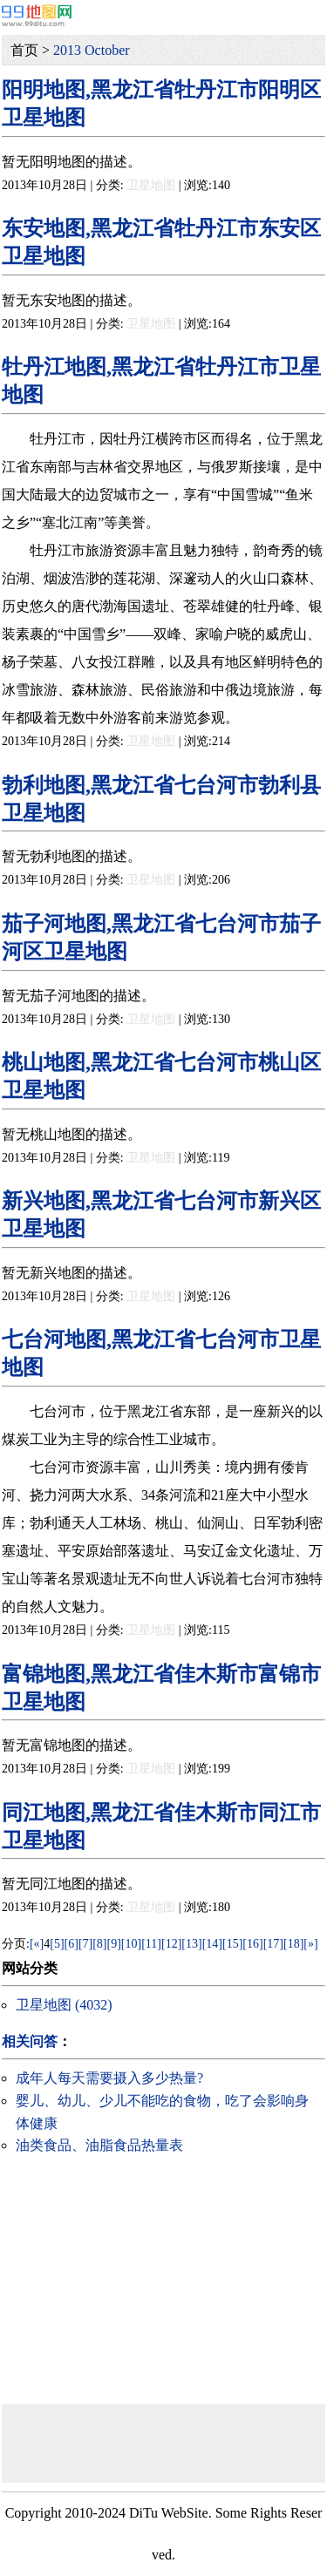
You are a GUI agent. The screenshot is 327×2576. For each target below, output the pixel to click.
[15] (232, 1943)
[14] (212, 1943)
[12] (171, 1943)
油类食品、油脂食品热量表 (99, 2145)
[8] (99, 1943)
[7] (85, 1943)
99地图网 (37, 15)
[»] (310, 1943)
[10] (131, 1943)
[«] (37, 1943)
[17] (273, 1943)
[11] (151, 1943)
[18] (293, 1943)
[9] (114, 1943)
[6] (71, 1943)
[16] (252, 1943)
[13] (191, 1943)
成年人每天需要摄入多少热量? (109, 2078)
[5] (57, 1943)
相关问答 (30, 2041)
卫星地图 (150, 185)
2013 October (91, 50)
